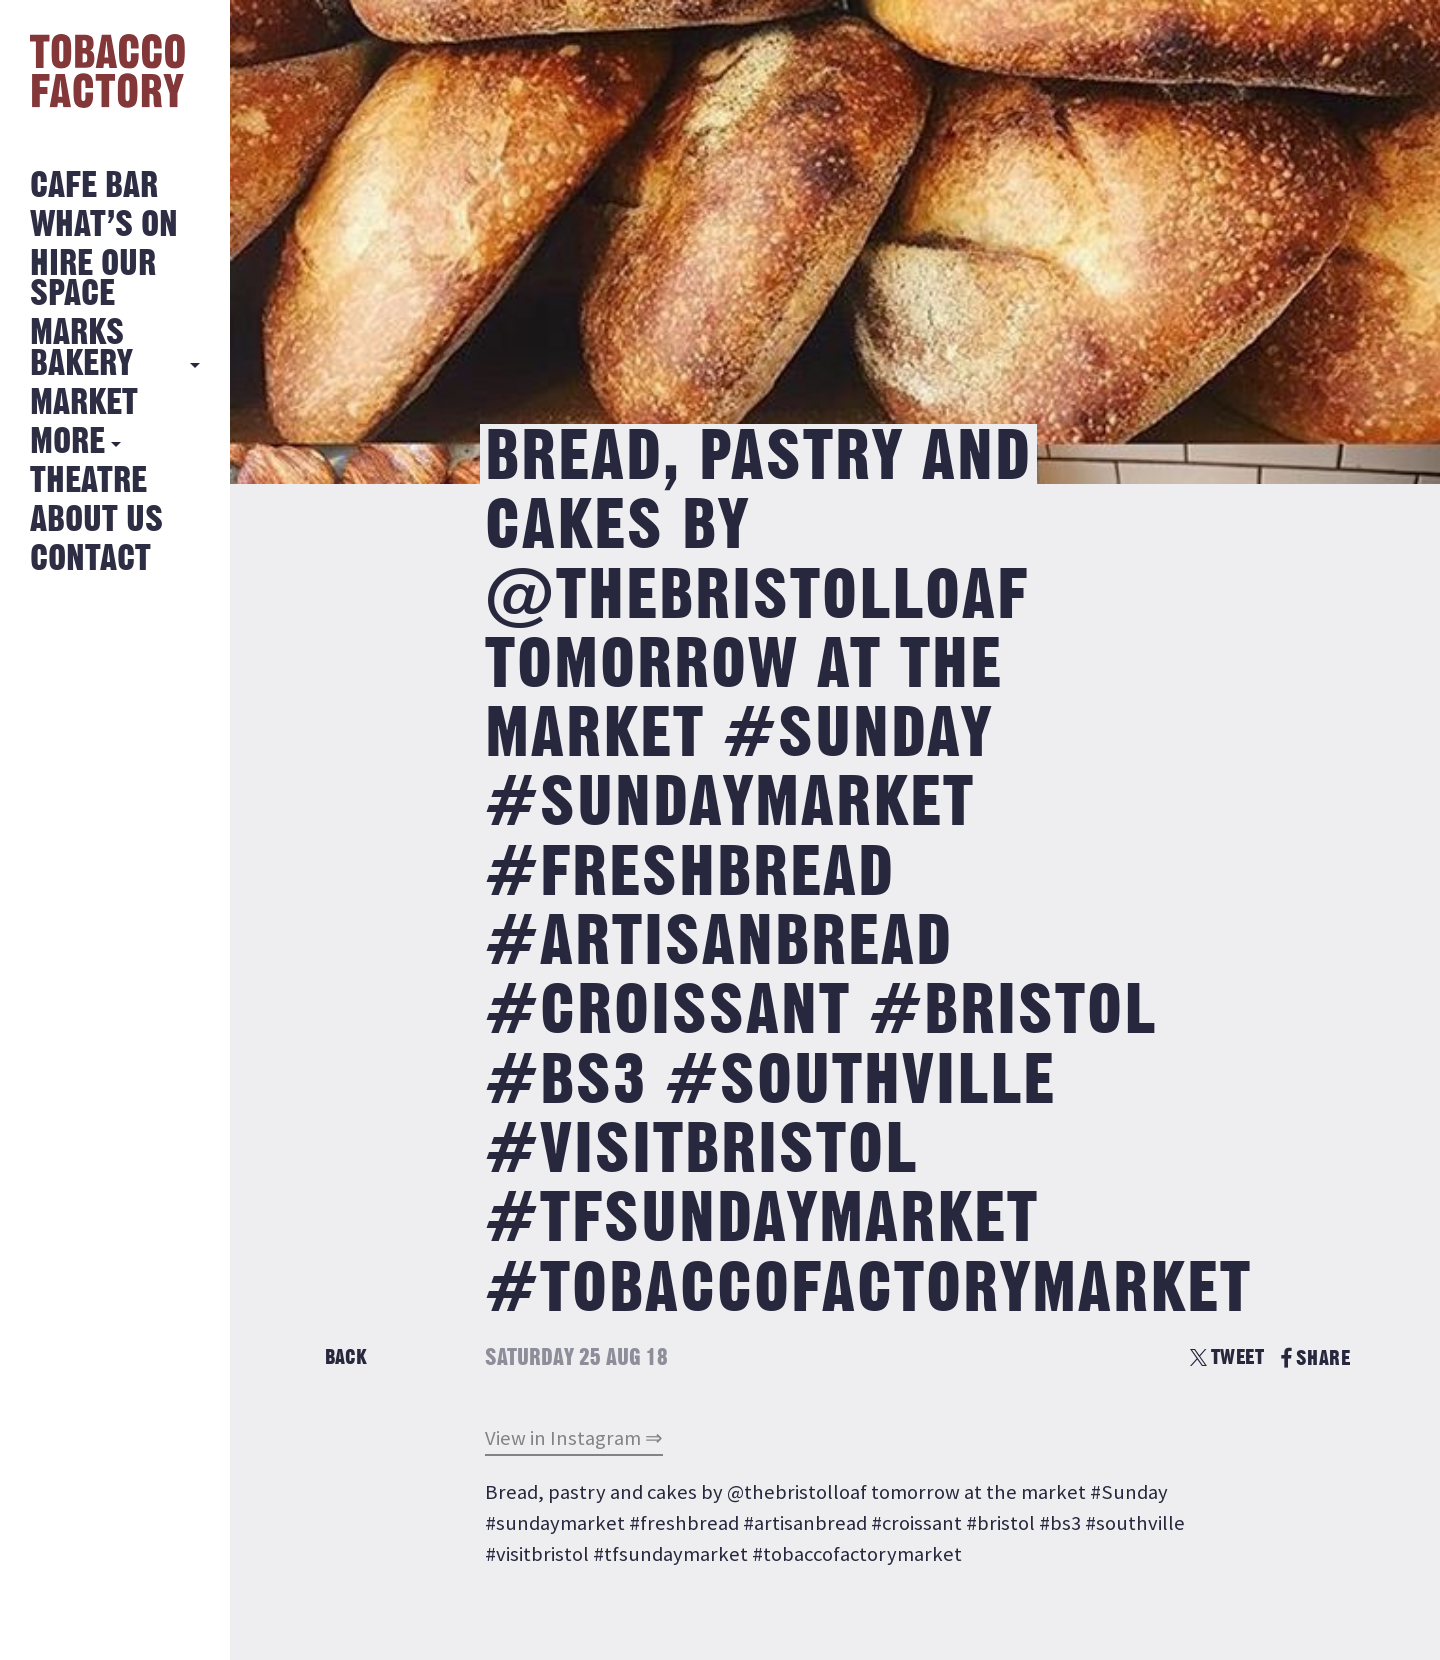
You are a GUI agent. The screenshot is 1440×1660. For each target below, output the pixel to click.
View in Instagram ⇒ (574, 1438)
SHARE (1315, 1358)
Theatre (88, 481)
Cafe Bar (94, 186)
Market (84, 403)
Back (346, 1357)
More (67, 442)
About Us (96, 520)
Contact (90, 559)
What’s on (104, 225)
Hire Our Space (93, 279)
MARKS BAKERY (81, 348)
